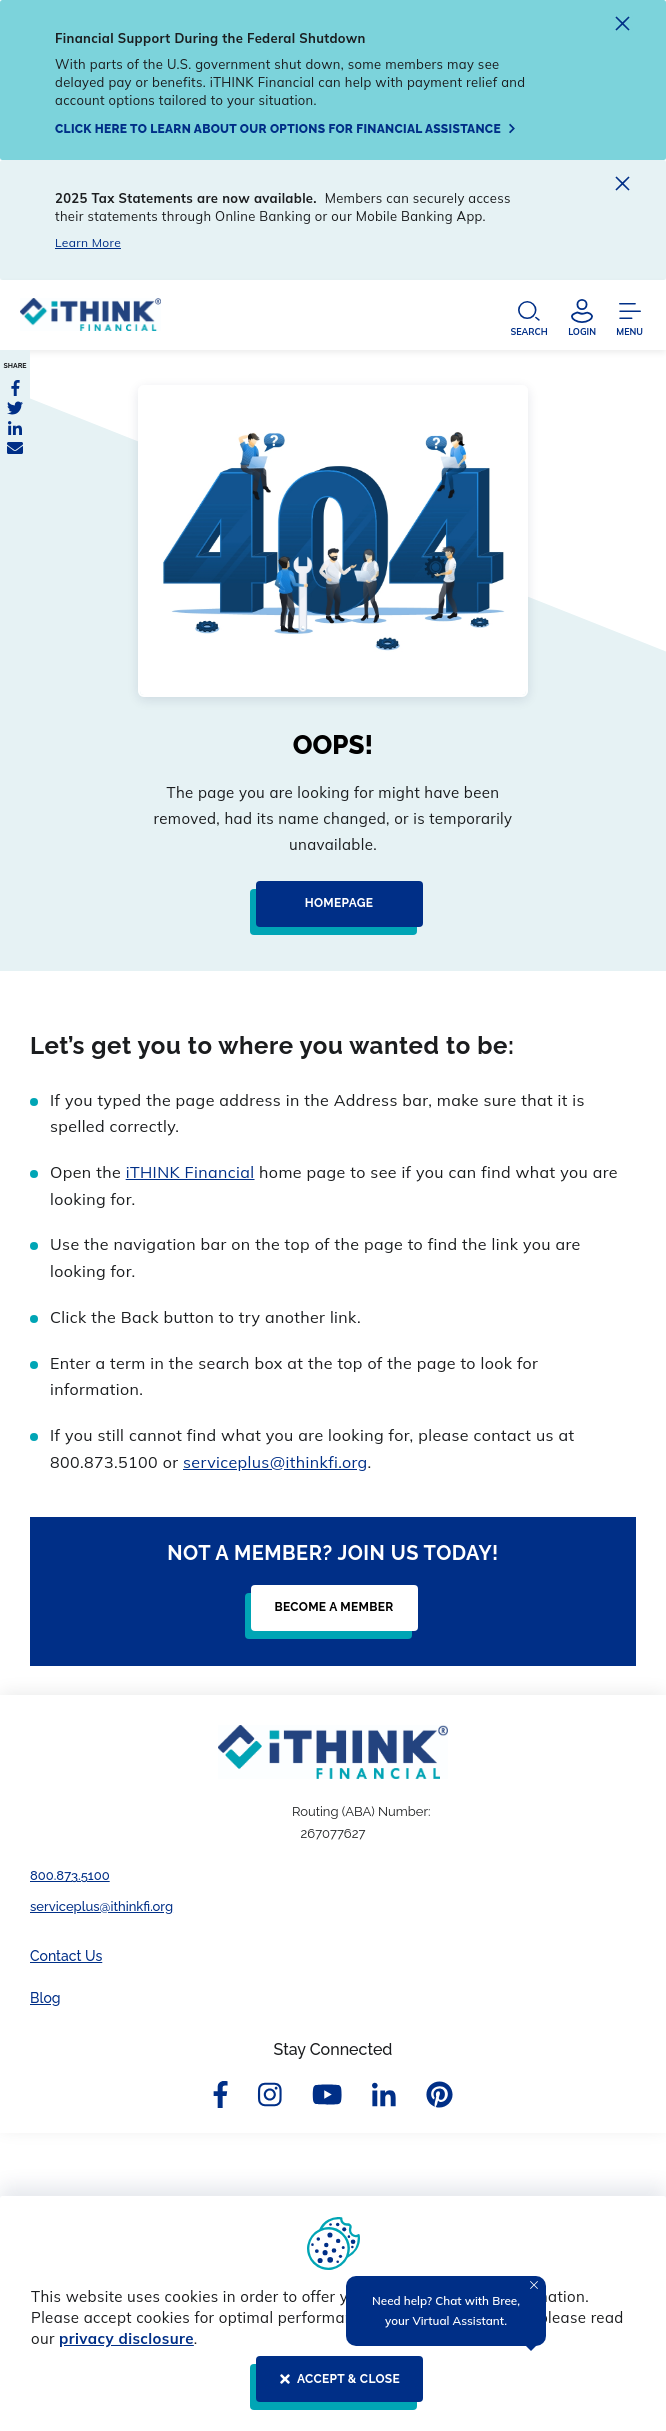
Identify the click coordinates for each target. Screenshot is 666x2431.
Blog (45, 1998)
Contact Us (66, 1956)
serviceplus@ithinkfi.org (275, 1462)
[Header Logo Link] (90, 319)
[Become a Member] (328, 1616)
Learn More (88, 242)
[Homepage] (333, 912)
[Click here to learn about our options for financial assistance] (286, 129)
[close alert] (622, 26)
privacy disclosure (126, 2338)
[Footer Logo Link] (333, 1752)
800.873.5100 (70, 1875)
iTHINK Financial (190, 1172)
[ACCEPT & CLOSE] (333, 2387)
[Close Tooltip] (534, 2285)
